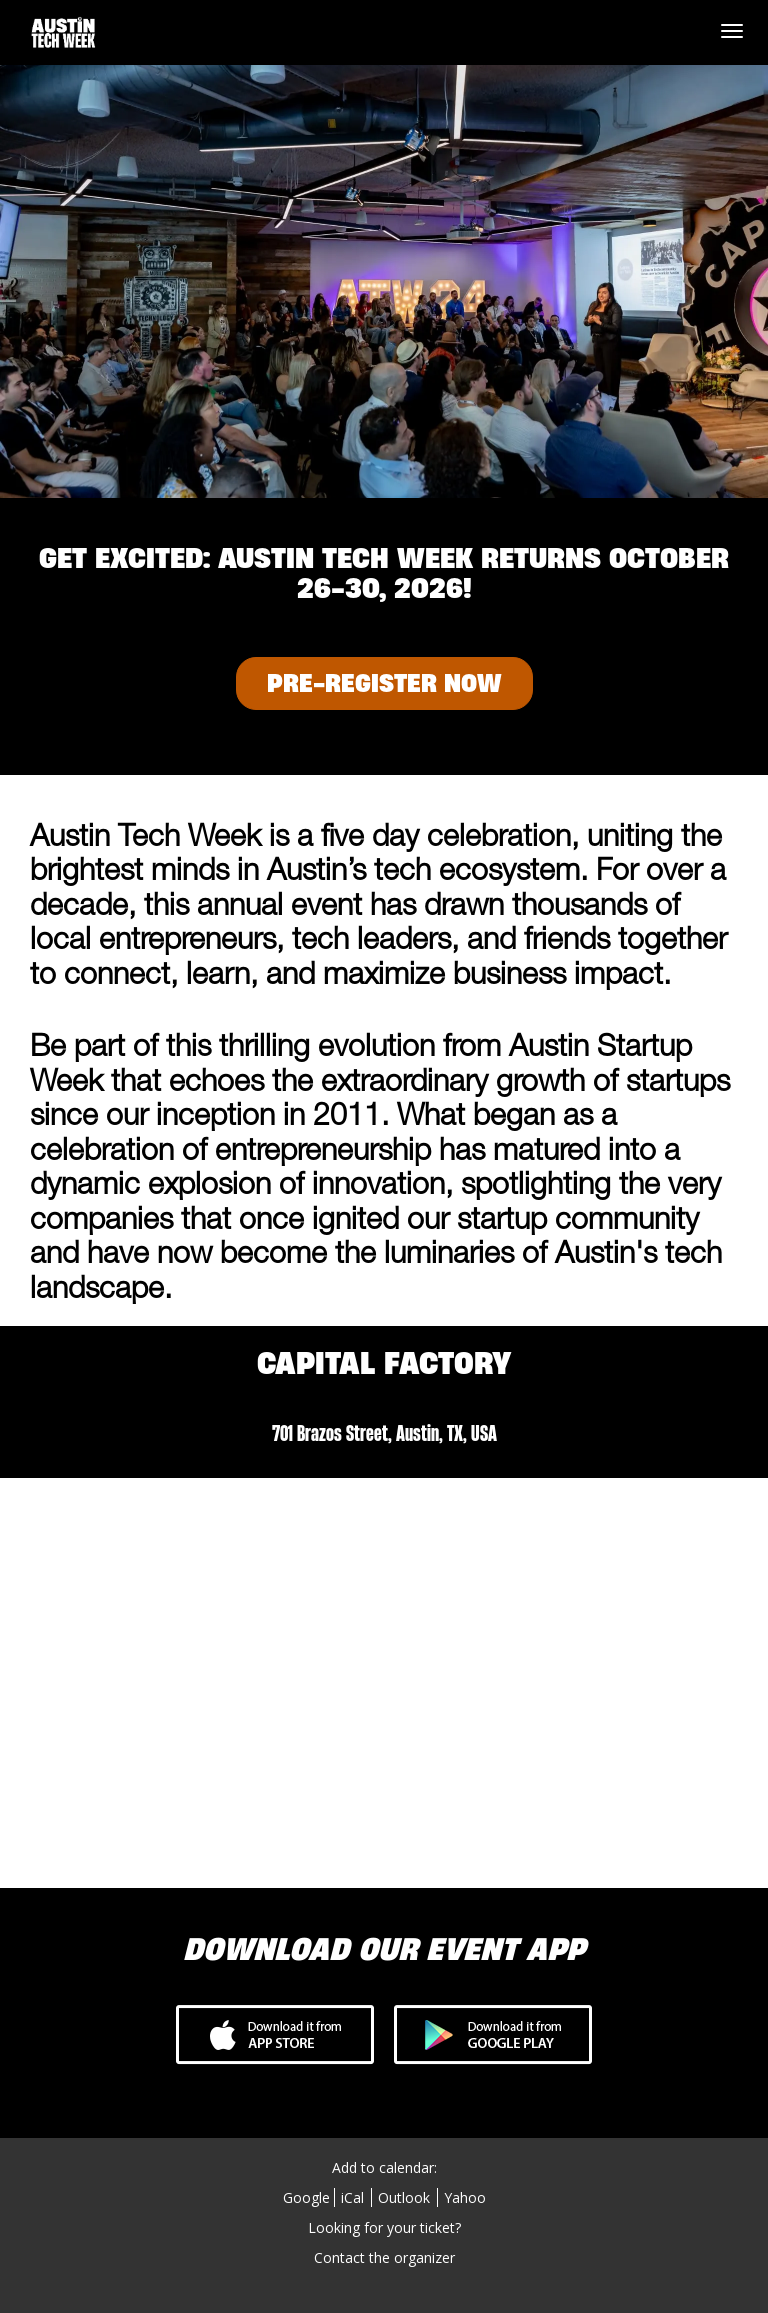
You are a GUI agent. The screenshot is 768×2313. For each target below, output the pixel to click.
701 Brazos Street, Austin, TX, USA (384, 1433)
